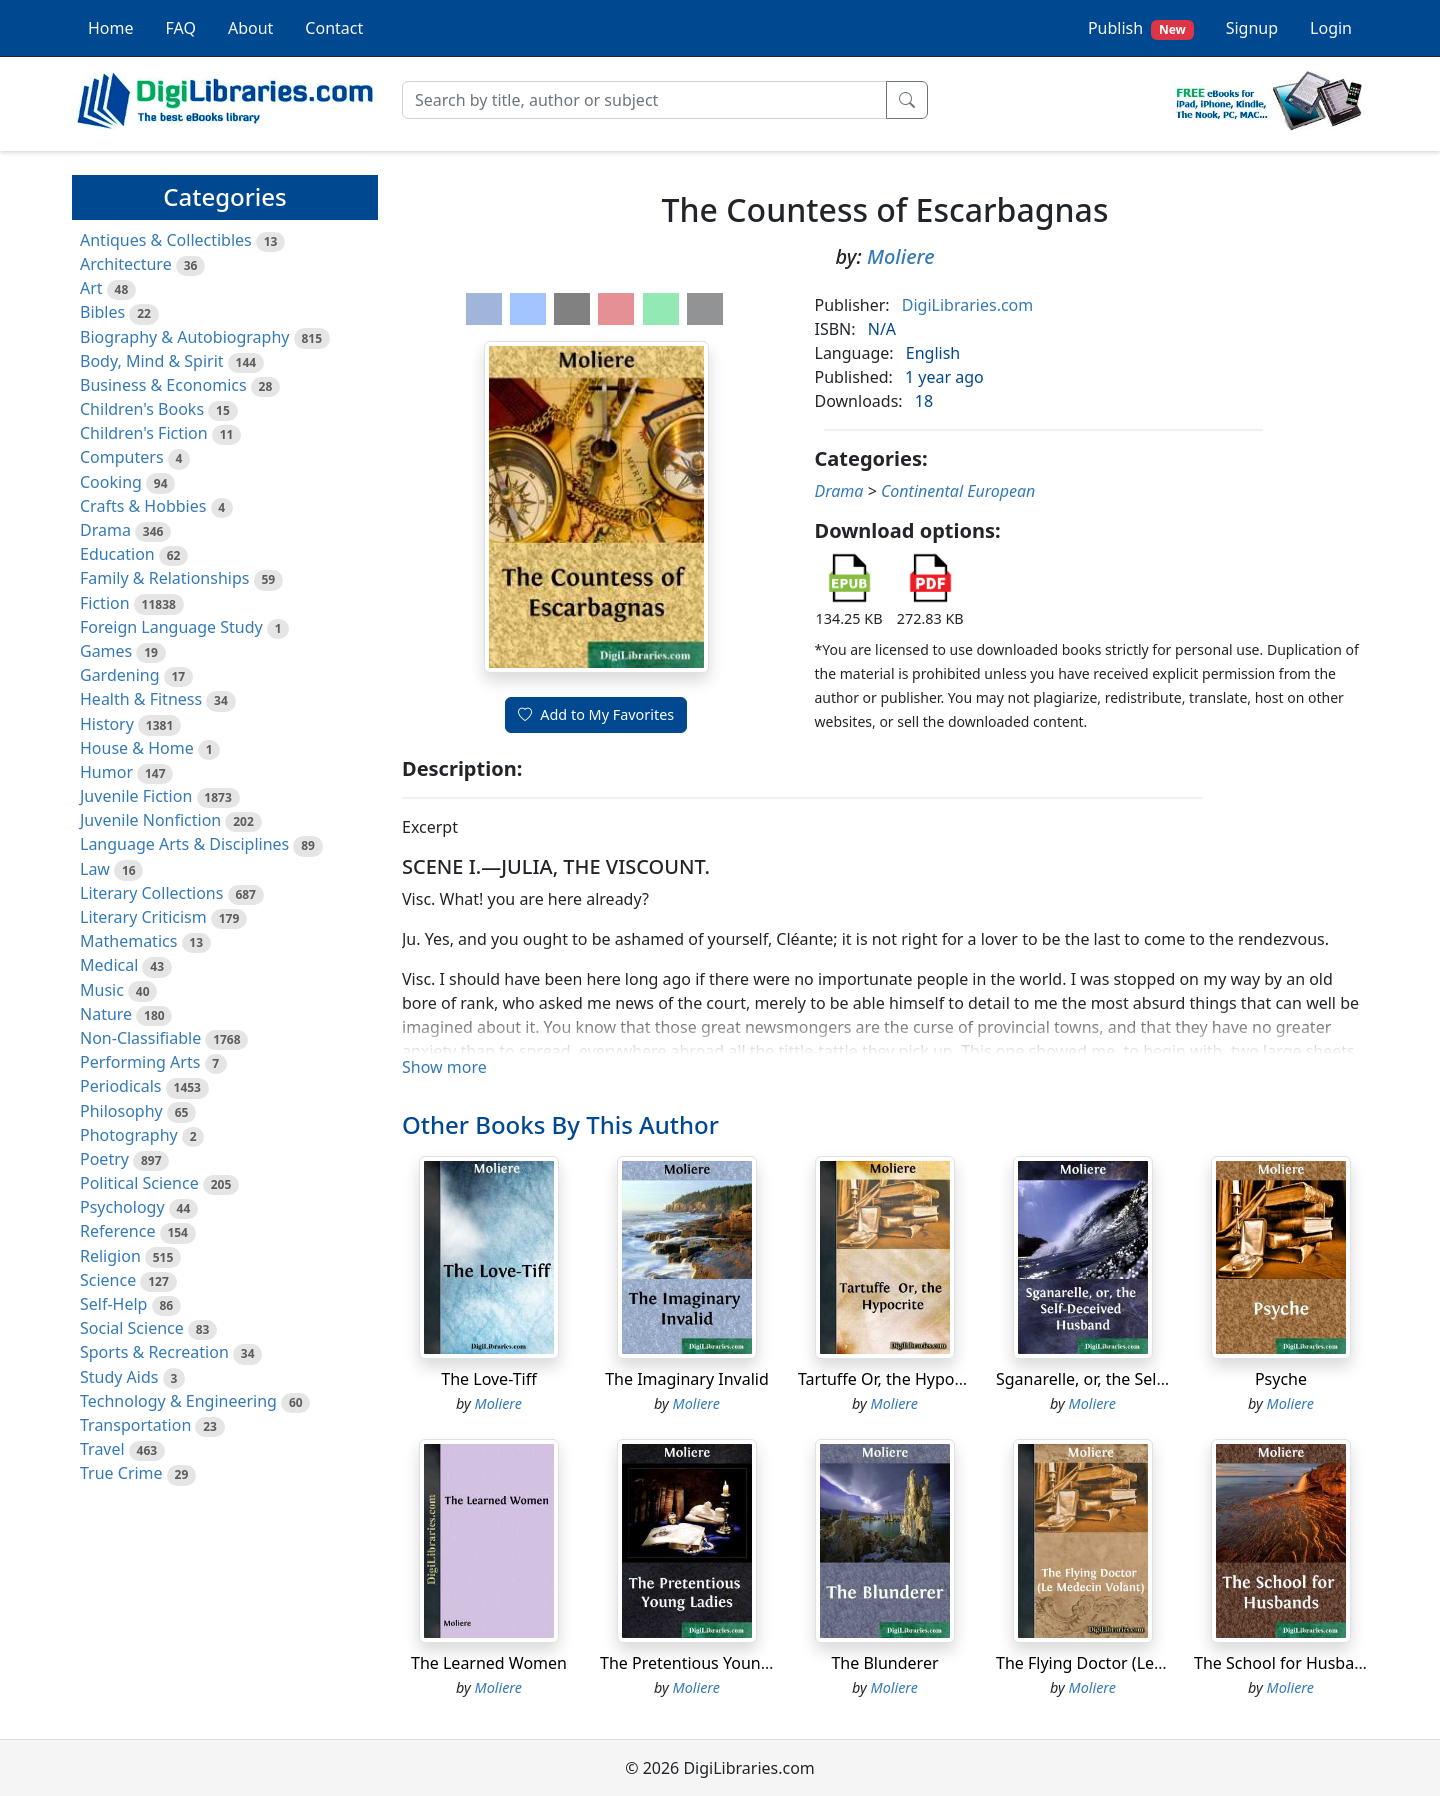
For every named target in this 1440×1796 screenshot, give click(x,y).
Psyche (1281, 1379)
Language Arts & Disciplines (184, 844)
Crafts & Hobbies (143, 506)
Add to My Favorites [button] (596, 714)
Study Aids (119, 1377)
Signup (1252, 28)
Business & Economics (163, 385)
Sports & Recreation (154, 1352)
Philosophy (121, 1111)
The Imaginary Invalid (687, 1379)
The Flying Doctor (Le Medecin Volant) (1137, 1663)
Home (111, 28)
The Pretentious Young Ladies (711, 1663)
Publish (1141, 28)
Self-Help (113, 1304)
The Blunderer (884, 1663)
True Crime (121, 1473)
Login (1331, 28)
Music (102, 990)
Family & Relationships (164, 578)
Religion (110, 1256)
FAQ (181, 28)
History (107, 724)
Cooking (111, 482)
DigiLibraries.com (967, 305)
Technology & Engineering (178, 1401)
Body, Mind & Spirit (152, 361)
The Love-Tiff (488, 1379)
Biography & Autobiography (184, 337)
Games (106, 651)
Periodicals (121, 1086)
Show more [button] (444, 1067)
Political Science (139, 1183)
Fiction (105, 603)
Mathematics (128, 941)
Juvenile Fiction (136, 796)
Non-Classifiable (140, 1038)
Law (95, 869)
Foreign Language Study (171, 627)
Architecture (126, 264)
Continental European (958, 491)
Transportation (135, 1425)
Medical (109, 965)
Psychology (122, 1207)
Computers (122, 457)
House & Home (137, 748)
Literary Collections (151, 893)
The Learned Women (489, 1663)
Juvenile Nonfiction (150, 820)
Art (91, 288)
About (250, 28)
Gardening (120, 675)
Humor (106, 772)
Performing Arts (140, 1062)
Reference (117, 1231)
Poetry (104, 1159)
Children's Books (142, 409)
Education (117, 554)
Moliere (901, 256)
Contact (334, 28)
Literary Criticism (143, 917)
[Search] (644, 100)
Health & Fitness (141, 699)
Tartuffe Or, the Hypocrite (893, 1379)
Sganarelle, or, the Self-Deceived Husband (1152, 1379)
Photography (129, 1135)
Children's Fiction (144, 433)
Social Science (132, 1328)
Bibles (102, 312)
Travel (102, 1449)
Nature (106, 1014)
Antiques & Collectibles (166, 240)
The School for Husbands (1288, 1663)
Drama (105, 530)
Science (108, 1280)
